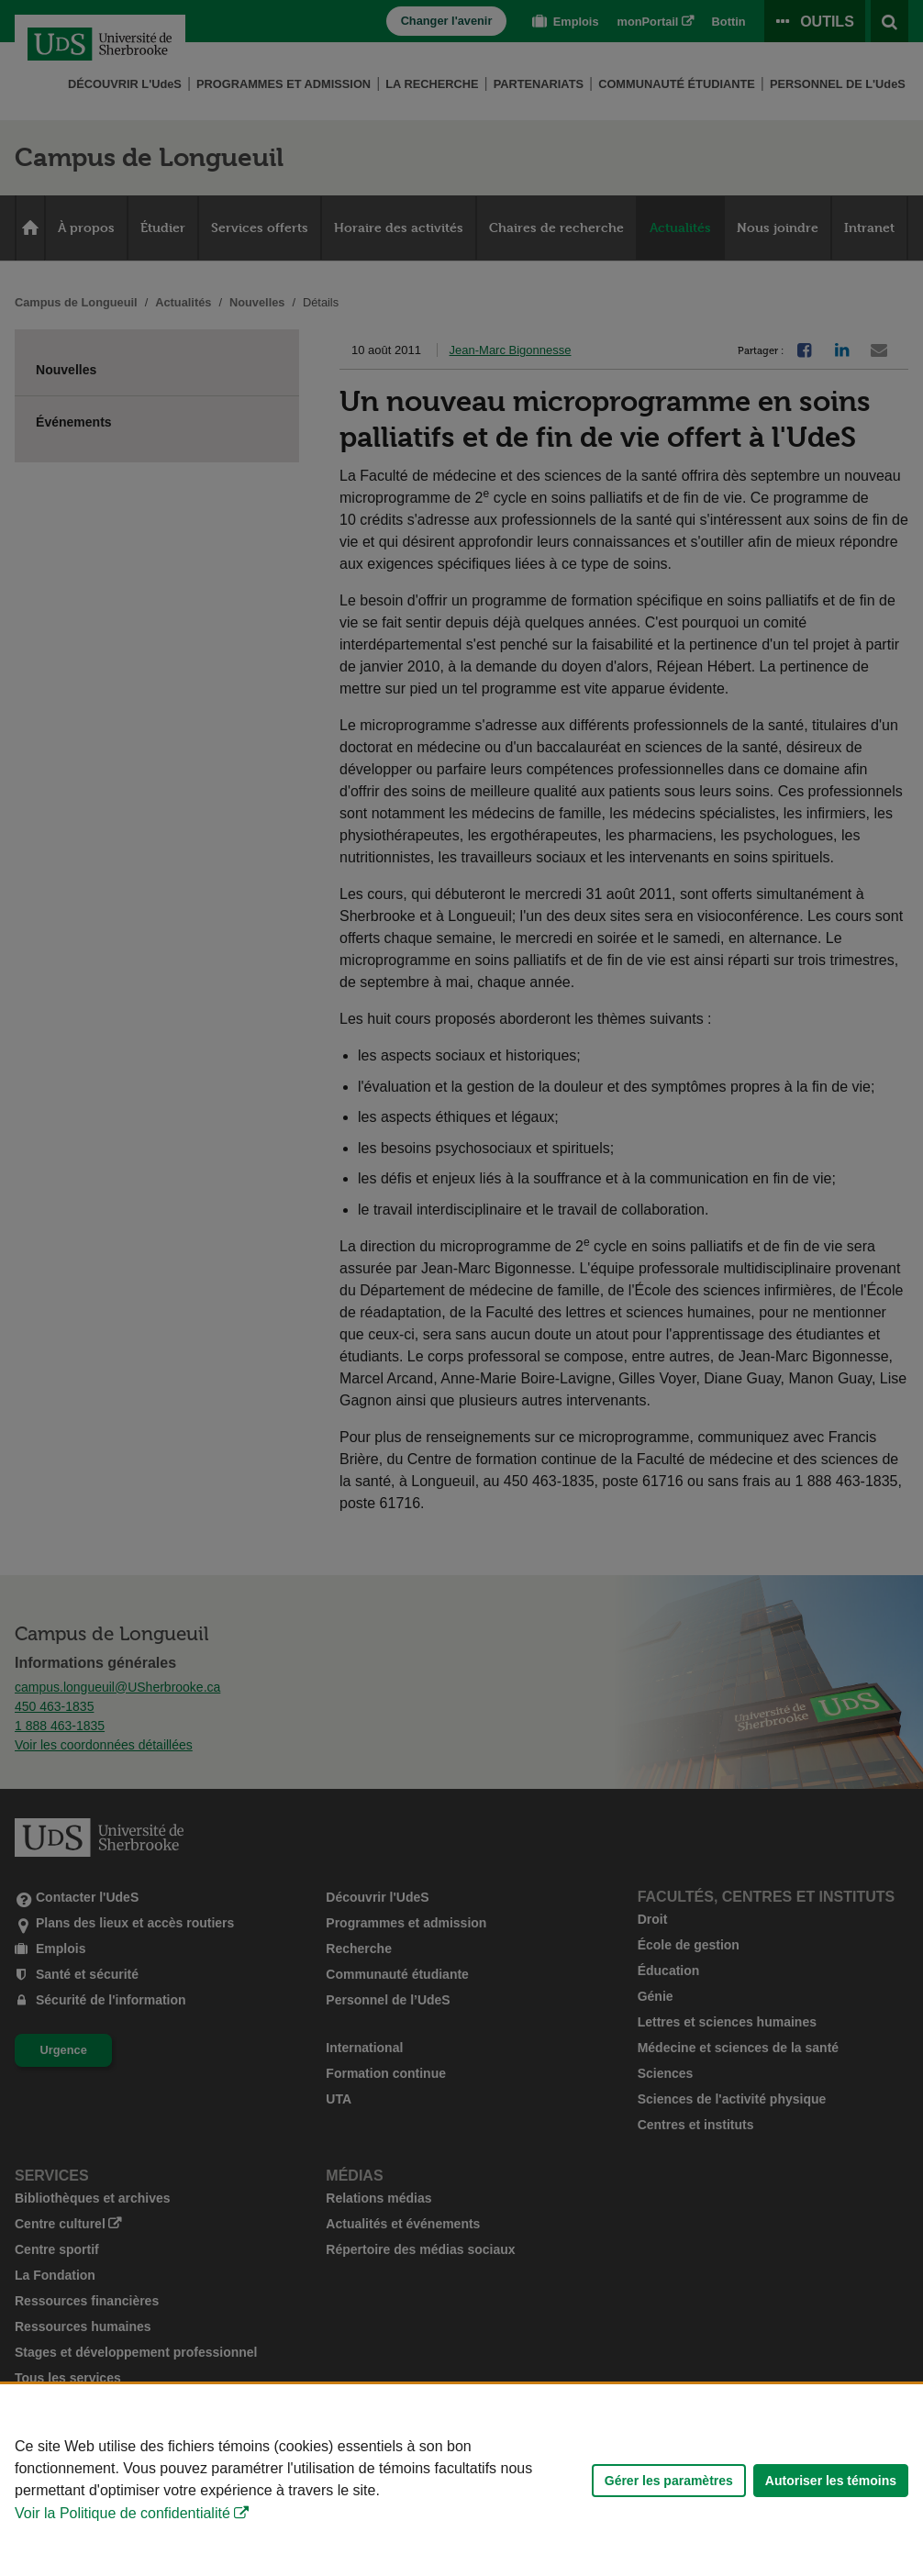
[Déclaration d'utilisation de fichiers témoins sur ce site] (461, 2480)
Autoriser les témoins (830, 2480)
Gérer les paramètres (669, 2480)
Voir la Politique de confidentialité (122, 2513)
